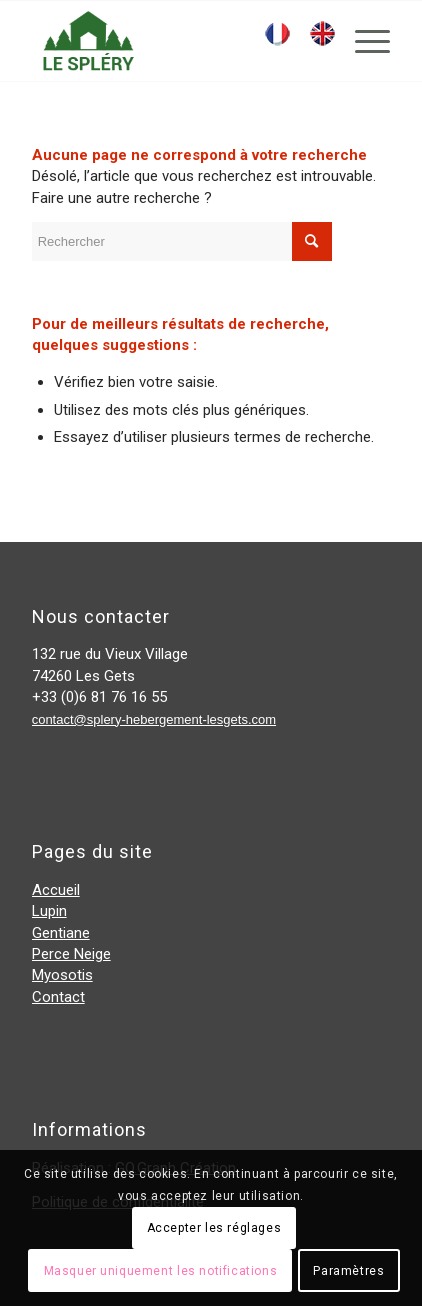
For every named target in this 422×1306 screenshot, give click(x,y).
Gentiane (61, 933)
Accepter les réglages (214, 1228)
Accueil (56, 890)
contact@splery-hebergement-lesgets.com (154, 719)
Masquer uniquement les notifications (161, 1271)
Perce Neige (71, 954)
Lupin (49, 911)
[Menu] (362, 41)
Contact (58, 997)
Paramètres (348, 1271)
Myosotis (62, 975)
